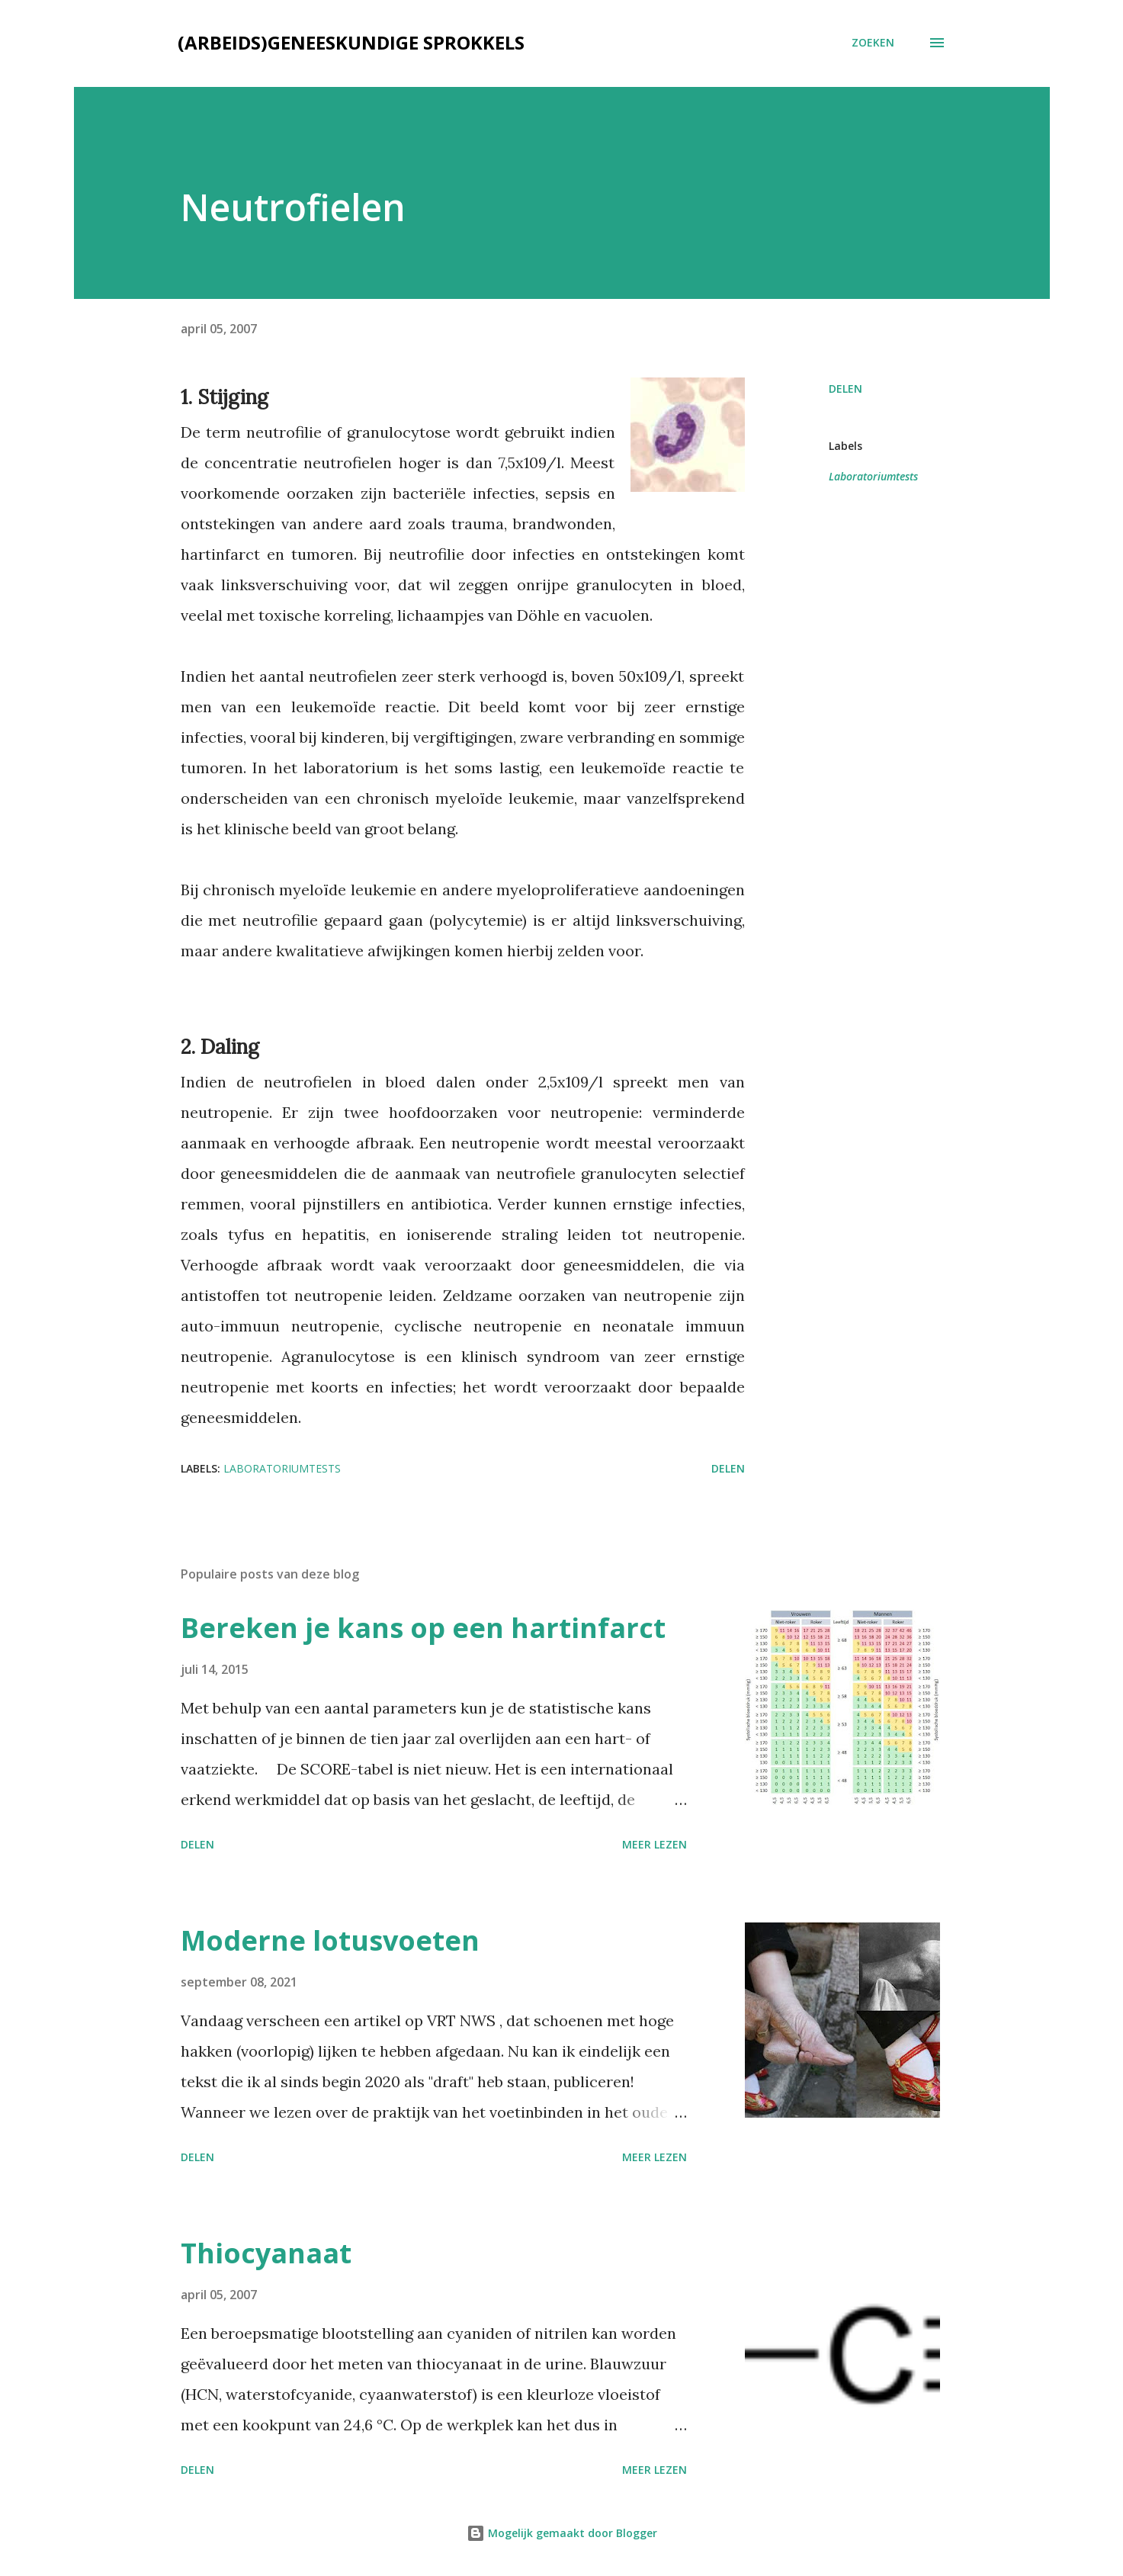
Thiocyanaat (266, 2253)
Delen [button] (845, 388)
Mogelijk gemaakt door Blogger (562, 2533)
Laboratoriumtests (873, 476)
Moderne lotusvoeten (330, 1940)
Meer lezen (654, 1844)
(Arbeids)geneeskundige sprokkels (351, 42)
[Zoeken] (873, 43)
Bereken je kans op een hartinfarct (423, 1627)
